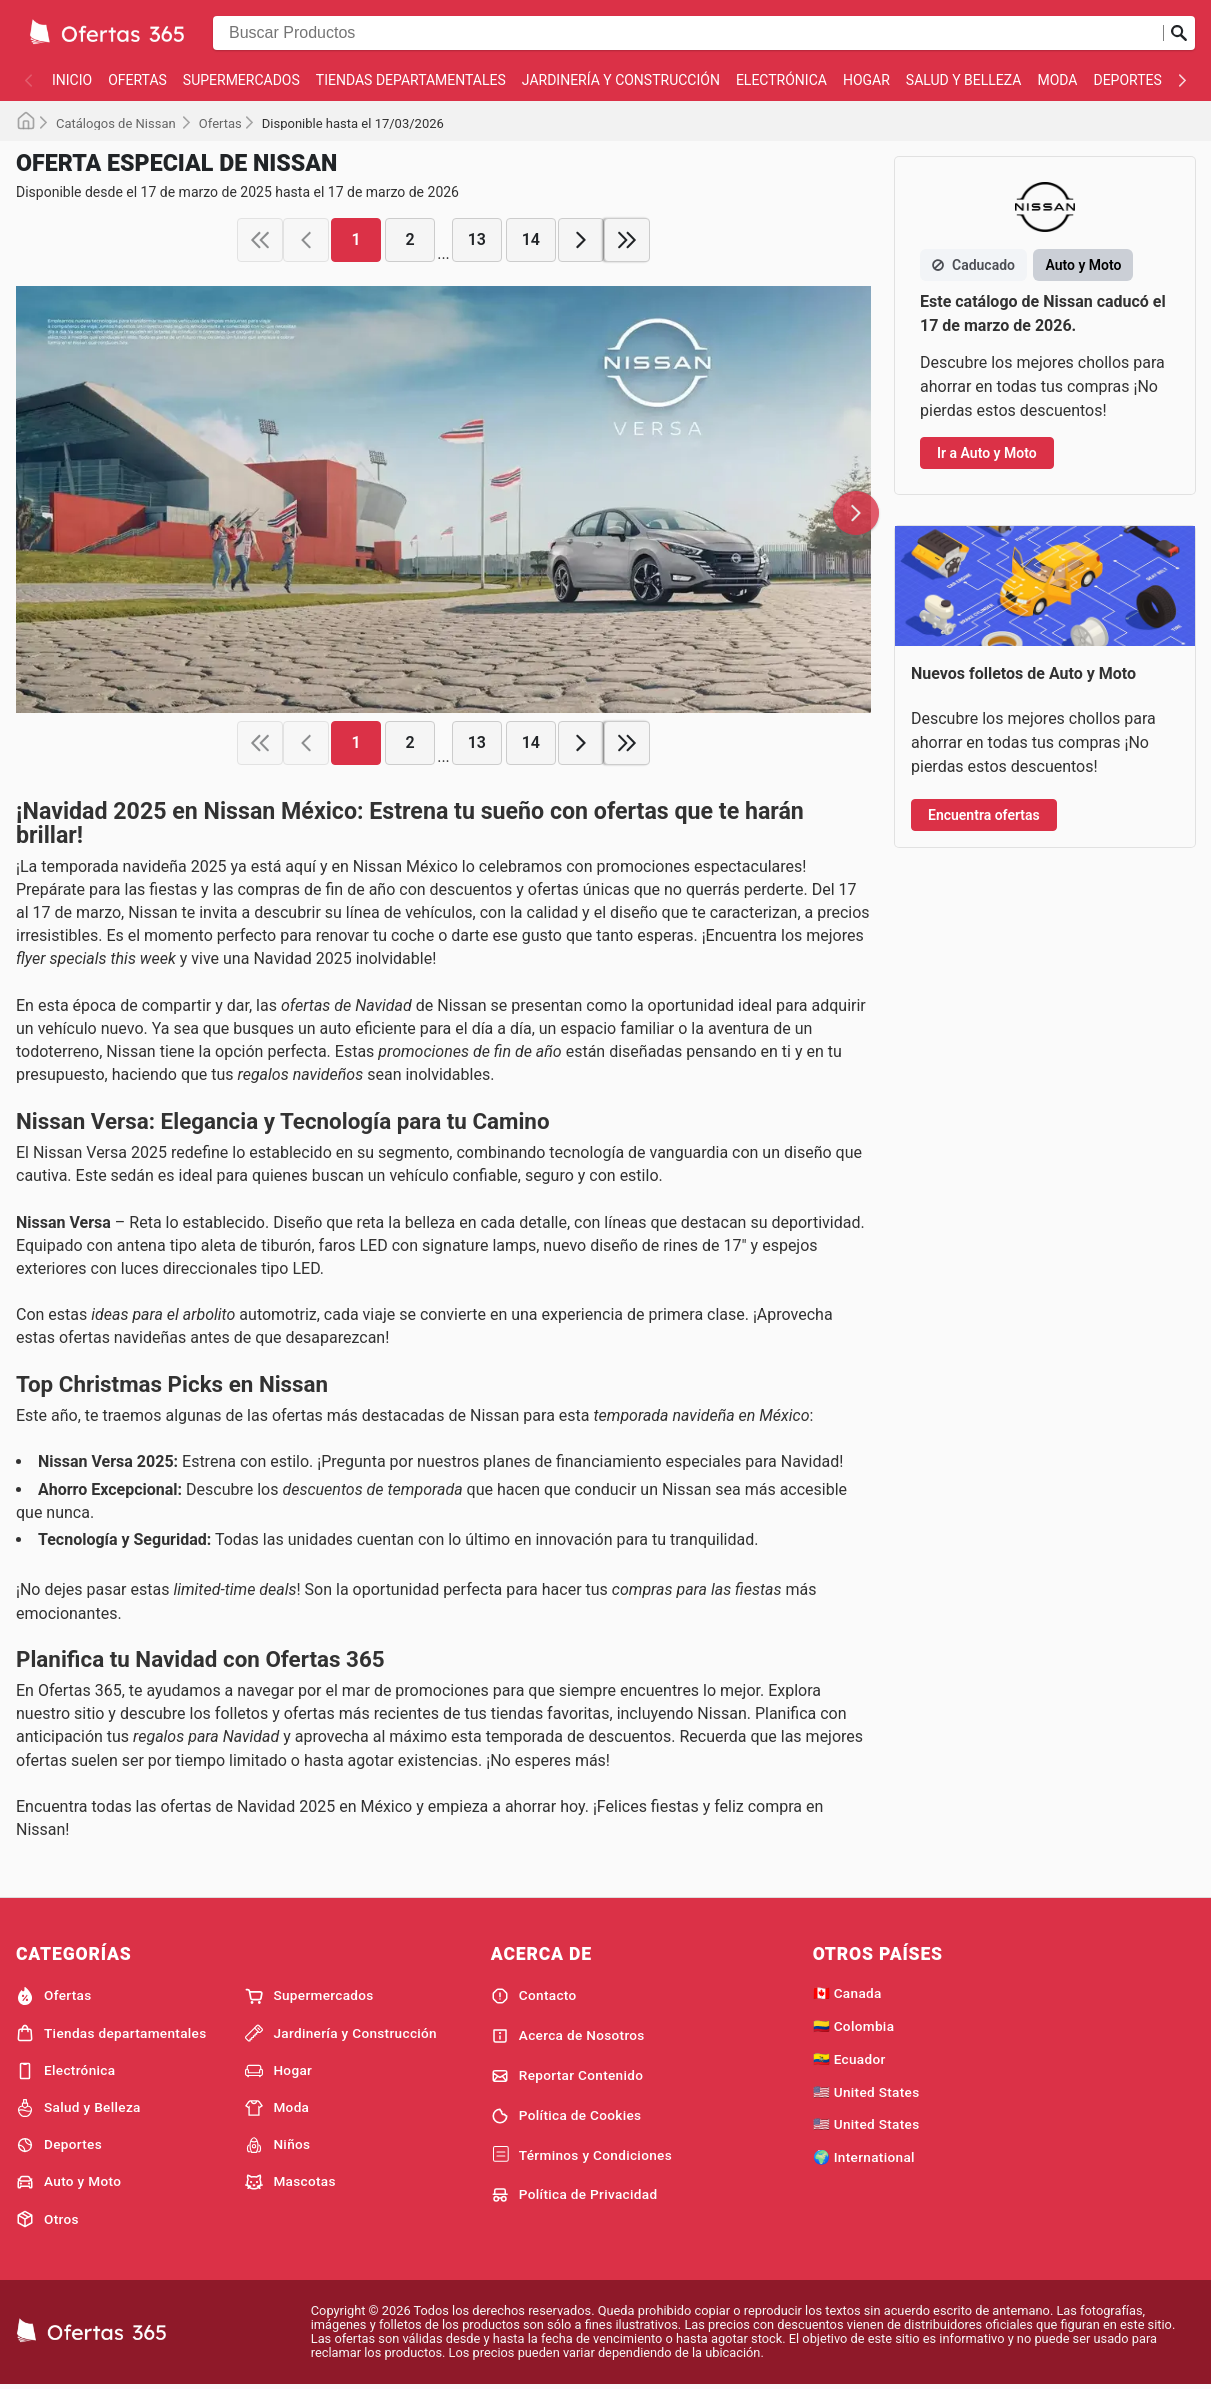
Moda (1057, 80)
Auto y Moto (68, 2182)
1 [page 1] (356, 239)
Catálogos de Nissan (117, 123)
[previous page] (306, 240)
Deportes (1127, 80)
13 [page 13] (477, 239)
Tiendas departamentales (411, 80)
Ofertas (137, 80)
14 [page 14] (531, 239)
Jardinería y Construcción (621, 80)
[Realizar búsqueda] (1179, 33)
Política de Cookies (566, 2116)
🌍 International (864, 2157)
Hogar (866, 80)
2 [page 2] (410, 239)
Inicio (72, 80)
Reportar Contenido (567, 2076)
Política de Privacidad (574, 2195)
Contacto (534, 1996)
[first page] (260, 240)
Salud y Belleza (964, 80)
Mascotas (290, 2182)
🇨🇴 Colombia (854, 2026)
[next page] (581, 240)
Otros (47, 2219)
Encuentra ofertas (984, 815)
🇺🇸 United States (866, 2092)
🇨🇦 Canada (847, 1993)
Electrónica (781, 80)
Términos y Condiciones (581, 2155)
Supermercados (241, 80)
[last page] (627, 240)
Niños (277, 2145)
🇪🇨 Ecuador (849, 2059)
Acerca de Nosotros (568, 2036)
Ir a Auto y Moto (987, 453)
